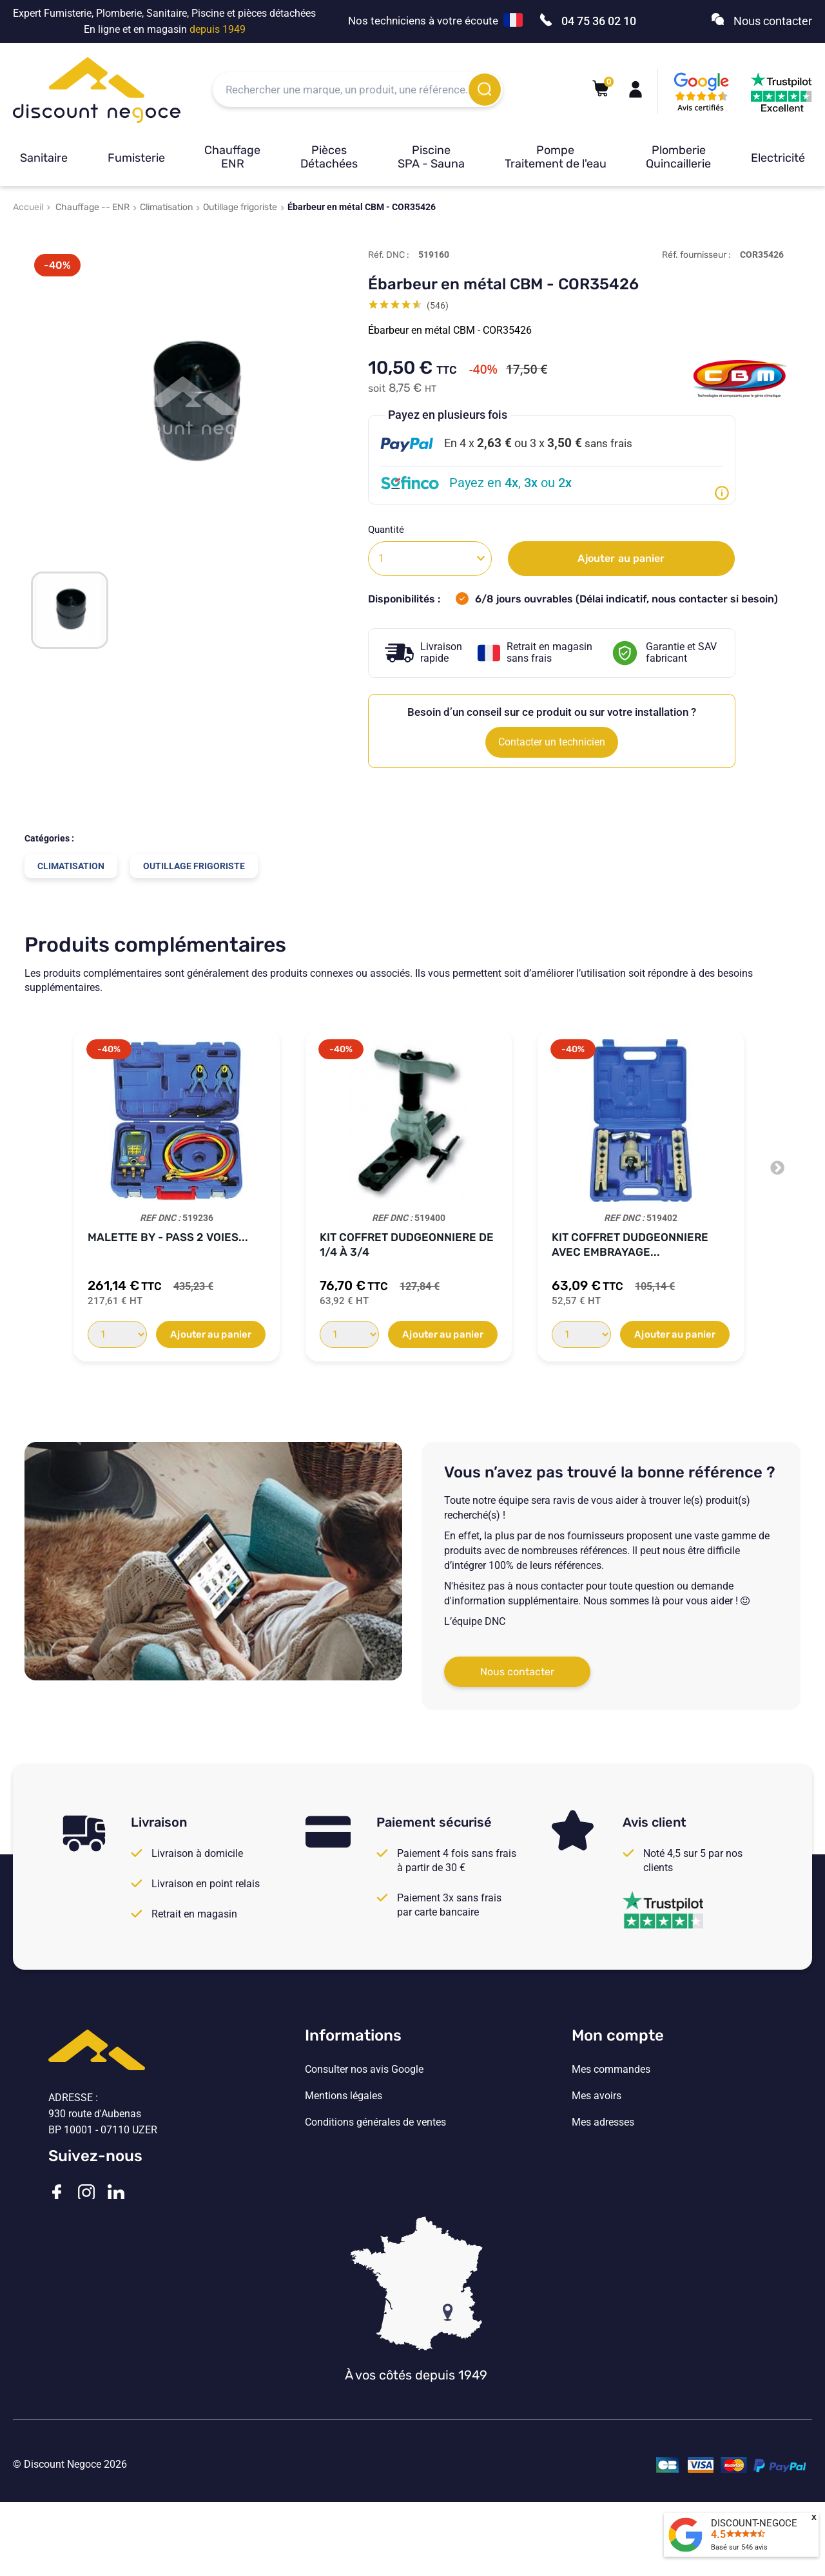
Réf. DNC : (388, 254)
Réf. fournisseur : (696, 254)
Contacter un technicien (551, 742)
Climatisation (166, 207)
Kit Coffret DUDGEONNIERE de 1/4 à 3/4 (407, 1244)
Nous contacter (517, 1672)
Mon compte (618, 2035)
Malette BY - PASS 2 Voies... (168, 1237)
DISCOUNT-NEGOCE (754, 2523)
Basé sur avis (739, 2547)
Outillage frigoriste (240, 207)
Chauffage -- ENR (92, 207)
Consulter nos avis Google (364, 2069)
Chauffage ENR (232, 157)
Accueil (28, 207)
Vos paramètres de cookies (366, 2175)
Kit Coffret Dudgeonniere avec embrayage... (630, 1244)
